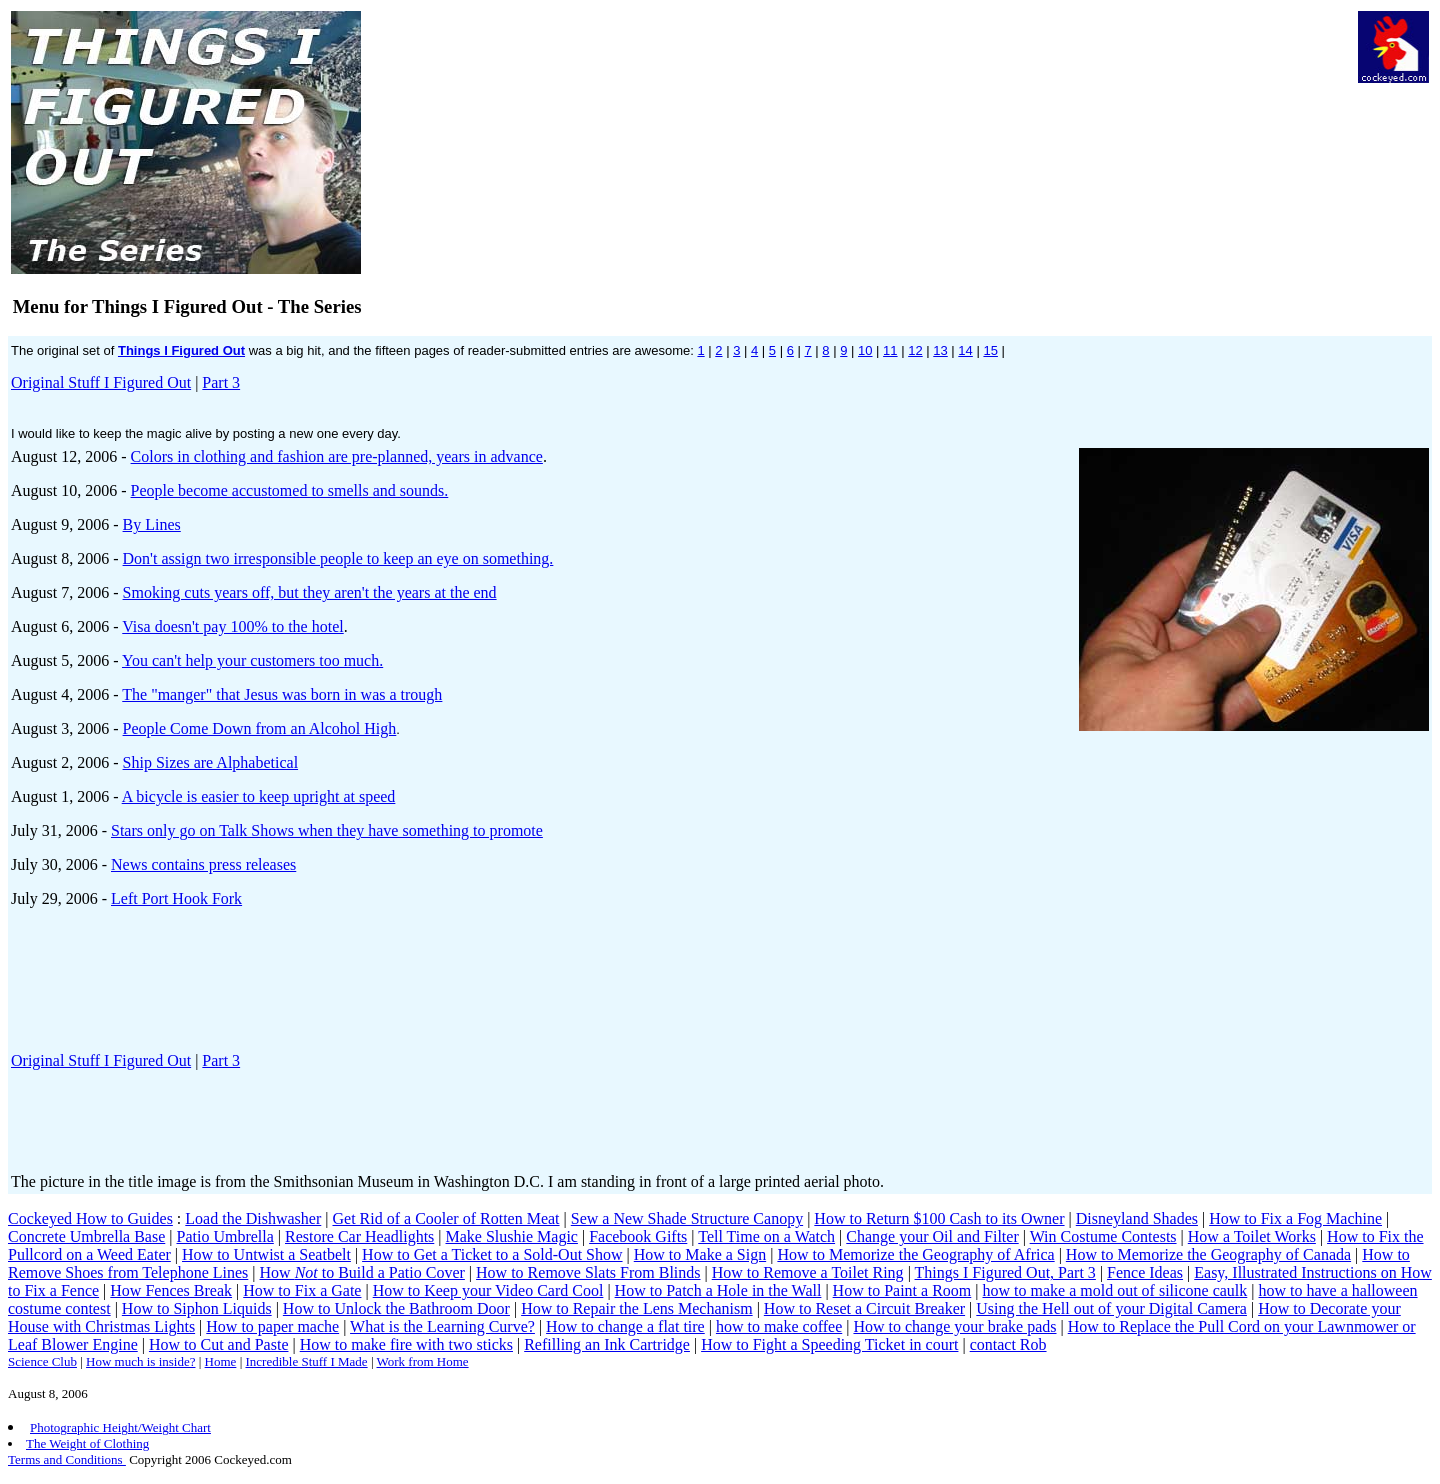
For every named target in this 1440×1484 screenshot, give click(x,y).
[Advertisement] (909, 56)
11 (890, 350)
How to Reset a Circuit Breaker (864, 1308)
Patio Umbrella (224, 1236)
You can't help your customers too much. (252, 660)
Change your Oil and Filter (932, 1236)
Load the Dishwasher (253, 1218)
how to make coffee (779, 1326)
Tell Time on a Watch (766, 1236)
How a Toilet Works (1252, 1236)
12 (915, 350)
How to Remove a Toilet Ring (808, 1272)
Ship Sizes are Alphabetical (211, 762)
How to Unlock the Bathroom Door (396, 1308)
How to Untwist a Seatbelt (266, 1254)
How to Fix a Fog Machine (1295, 1218)
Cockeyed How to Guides (90, 1218)
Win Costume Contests (1103, 1236)
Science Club (42, 1361)
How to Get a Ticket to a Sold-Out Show (492, 1254)
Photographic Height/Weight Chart (120, 1427)
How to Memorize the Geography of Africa (915, 1254)
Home (221, 1361)
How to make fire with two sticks (406, 1344)
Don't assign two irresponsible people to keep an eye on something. (338, 558)
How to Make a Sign (700, 1254)
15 (990, 350)
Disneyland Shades (1137, 1218)
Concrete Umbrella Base (86, 1236)
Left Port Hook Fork (176, 898)
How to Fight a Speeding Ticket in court (829, 1344)
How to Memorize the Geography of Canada (1208, 1254)
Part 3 (221, 382)
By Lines (152, 524)
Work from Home (423, 1361)
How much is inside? (140, 1361)
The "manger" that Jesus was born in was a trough (282, 694)
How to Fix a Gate (302, 1290)
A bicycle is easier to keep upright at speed (259, 796)
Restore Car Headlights (359, 1236)
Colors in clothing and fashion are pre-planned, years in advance (337, 456)
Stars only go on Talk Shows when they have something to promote (327, 830)
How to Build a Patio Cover (362, 1272)
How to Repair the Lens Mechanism (637, 1308)
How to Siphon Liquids (197, 1308)
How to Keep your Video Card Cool (488, 1290)
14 (965, 350)
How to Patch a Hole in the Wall (718, 1290)
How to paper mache (272, 1326)
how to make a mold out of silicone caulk (1114, 1290)
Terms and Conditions (67, 1459)
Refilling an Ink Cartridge (607, 1344)
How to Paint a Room (902, 1290)
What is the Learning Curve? (442, 1326)
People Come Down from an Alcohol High (260, 728)
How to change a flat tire (625, 1326)
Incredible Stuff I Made (306, 1361)
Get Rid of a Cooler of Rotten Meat (445, 1218)
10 (865, 350)
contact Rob (1008, 1344)
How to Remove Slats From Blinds (588, 1272)
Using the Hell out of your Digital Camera (1111, 1308)
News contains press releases (203, 864)
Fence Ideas (1145, 1272)
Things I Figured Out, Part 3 (1005, 1272)
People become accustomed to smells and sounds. (290, 490)
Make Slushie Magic (512, 1236)
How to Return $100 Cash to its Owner (939, 1218)
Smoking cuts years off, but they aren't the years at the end (310, 592)
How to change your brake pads (954, 1326)
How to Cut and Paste (219, 1344)
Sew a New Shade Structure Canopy (687, 1218)
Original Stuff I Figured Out (101, 382)
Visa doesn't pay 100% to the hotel (232, 626)
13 (940, 350)
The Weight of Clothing (87, 1443)
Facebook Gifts (638, 1236)
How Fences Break (171, 1290)
